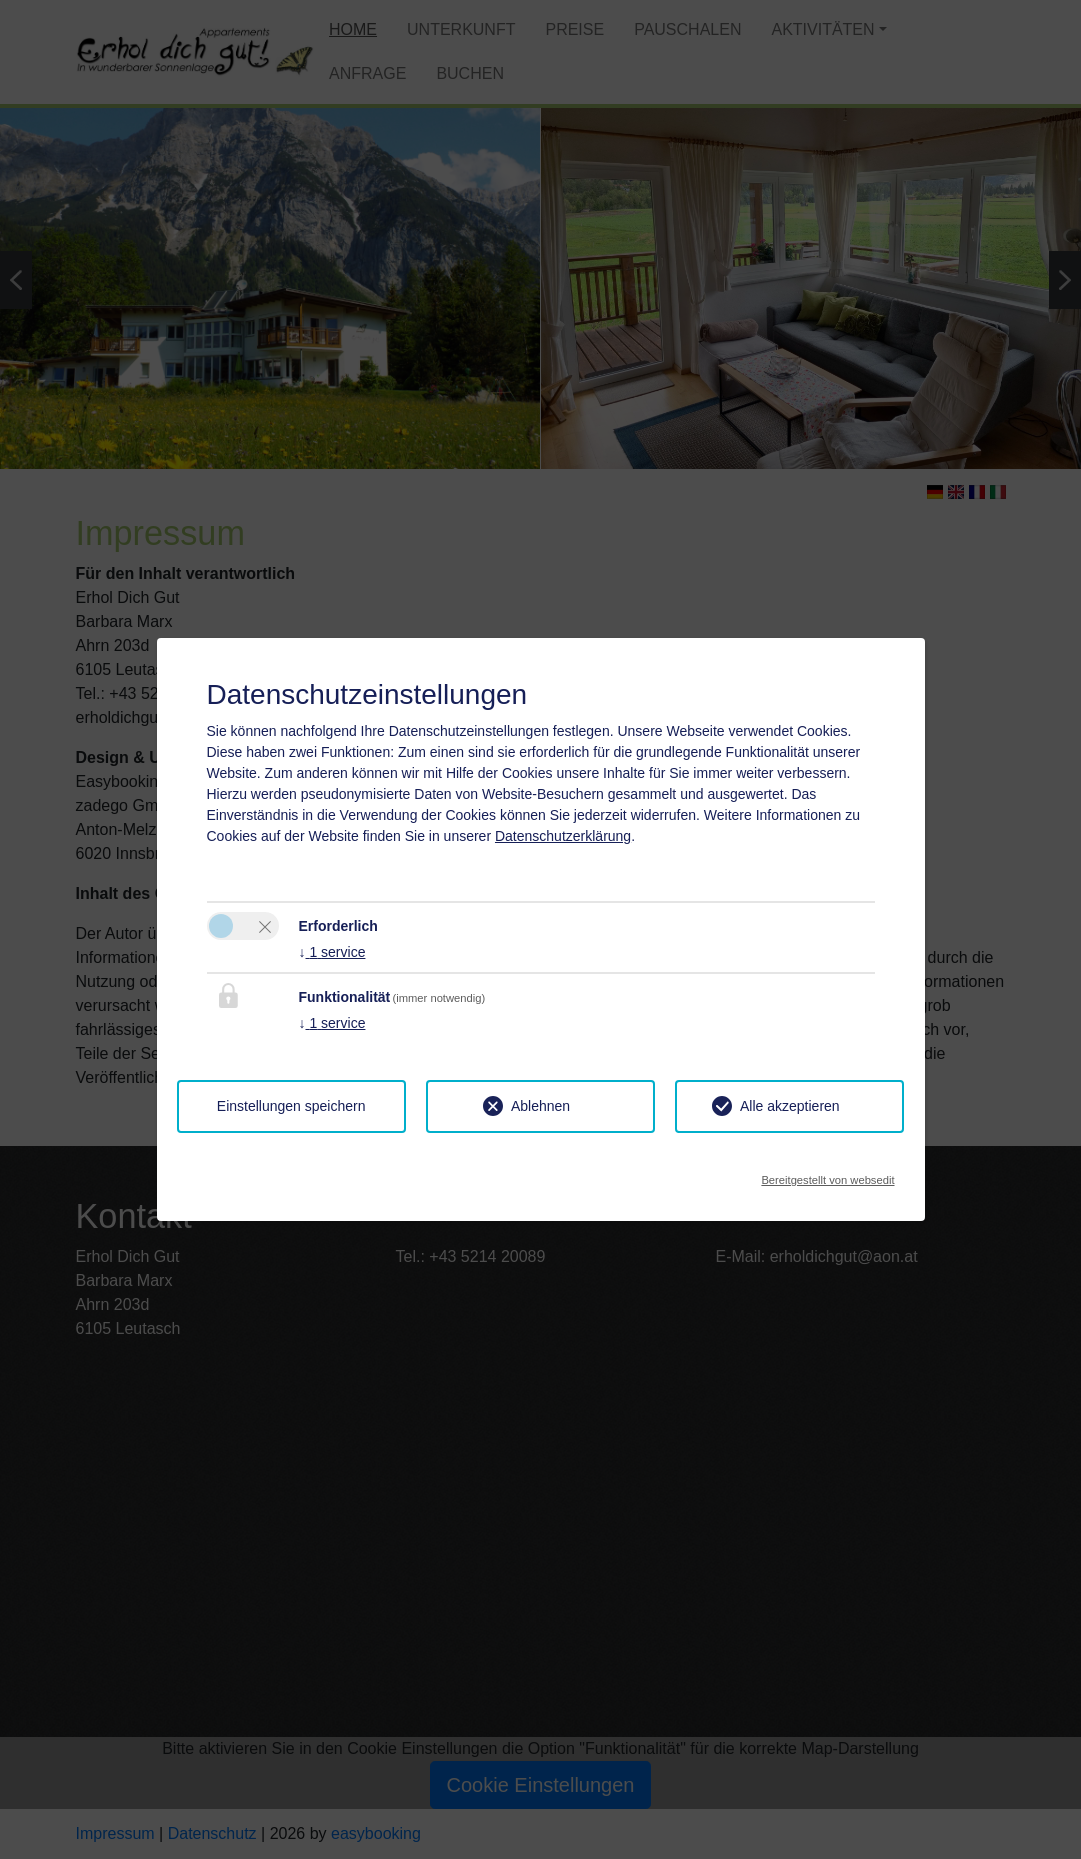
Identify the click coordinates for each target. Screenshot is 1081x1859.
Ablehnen (540, 1106)
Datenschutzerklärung (563, 836)
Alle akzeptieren (790, 1106)
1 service (332, 952)
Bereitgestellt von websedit (827, 1174)
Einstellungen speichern (291, 1106)
